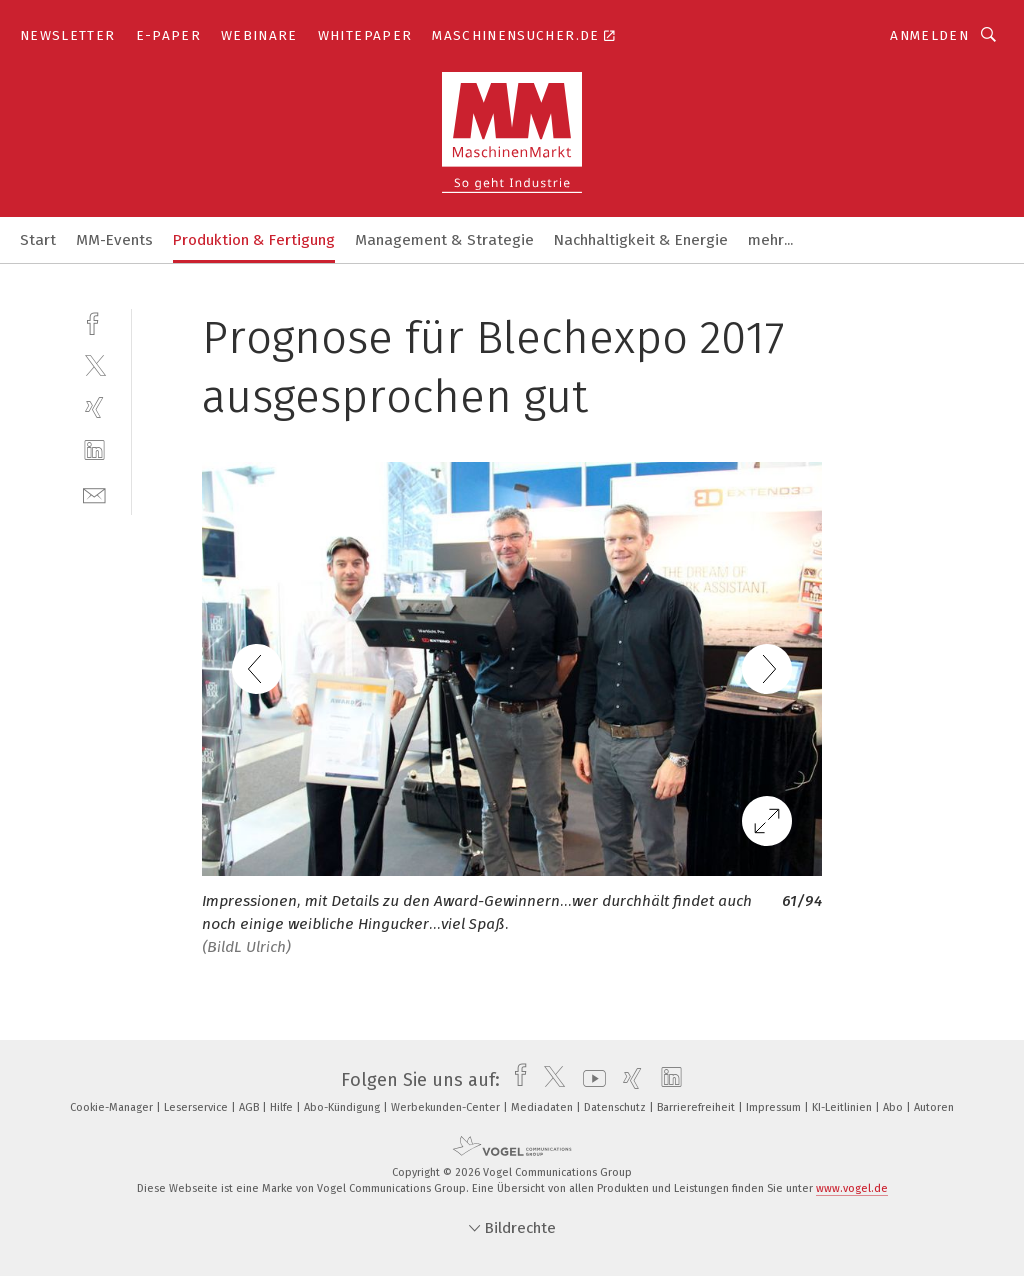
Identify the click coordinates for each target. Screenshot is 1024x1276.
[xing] (94, 407)
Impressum (775, 1107)
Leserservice (197, 1107)
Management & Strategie (444, 240)
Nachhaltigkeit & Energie (641, 240)
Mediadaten (543, 1107)
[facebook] (94, 321)
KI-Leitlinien (843, 1107)
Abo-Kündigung (343, 1107)
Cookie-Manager (113, 1107)
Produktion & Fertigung (254, 240)
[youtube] (589, 1080)
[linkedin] (94, 450)
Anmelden (929, 35)
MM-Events (114, 240)
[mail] (94, 493)
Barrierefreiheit (697, 1107)
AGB (250, 1107)
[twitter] (94, 364)
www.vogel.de (852, 1188)
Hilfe (283, 1107)
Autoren (934, 1107)
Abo (894, 1107)
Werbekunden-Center (447, 1107)
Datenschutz (616, 1107)
